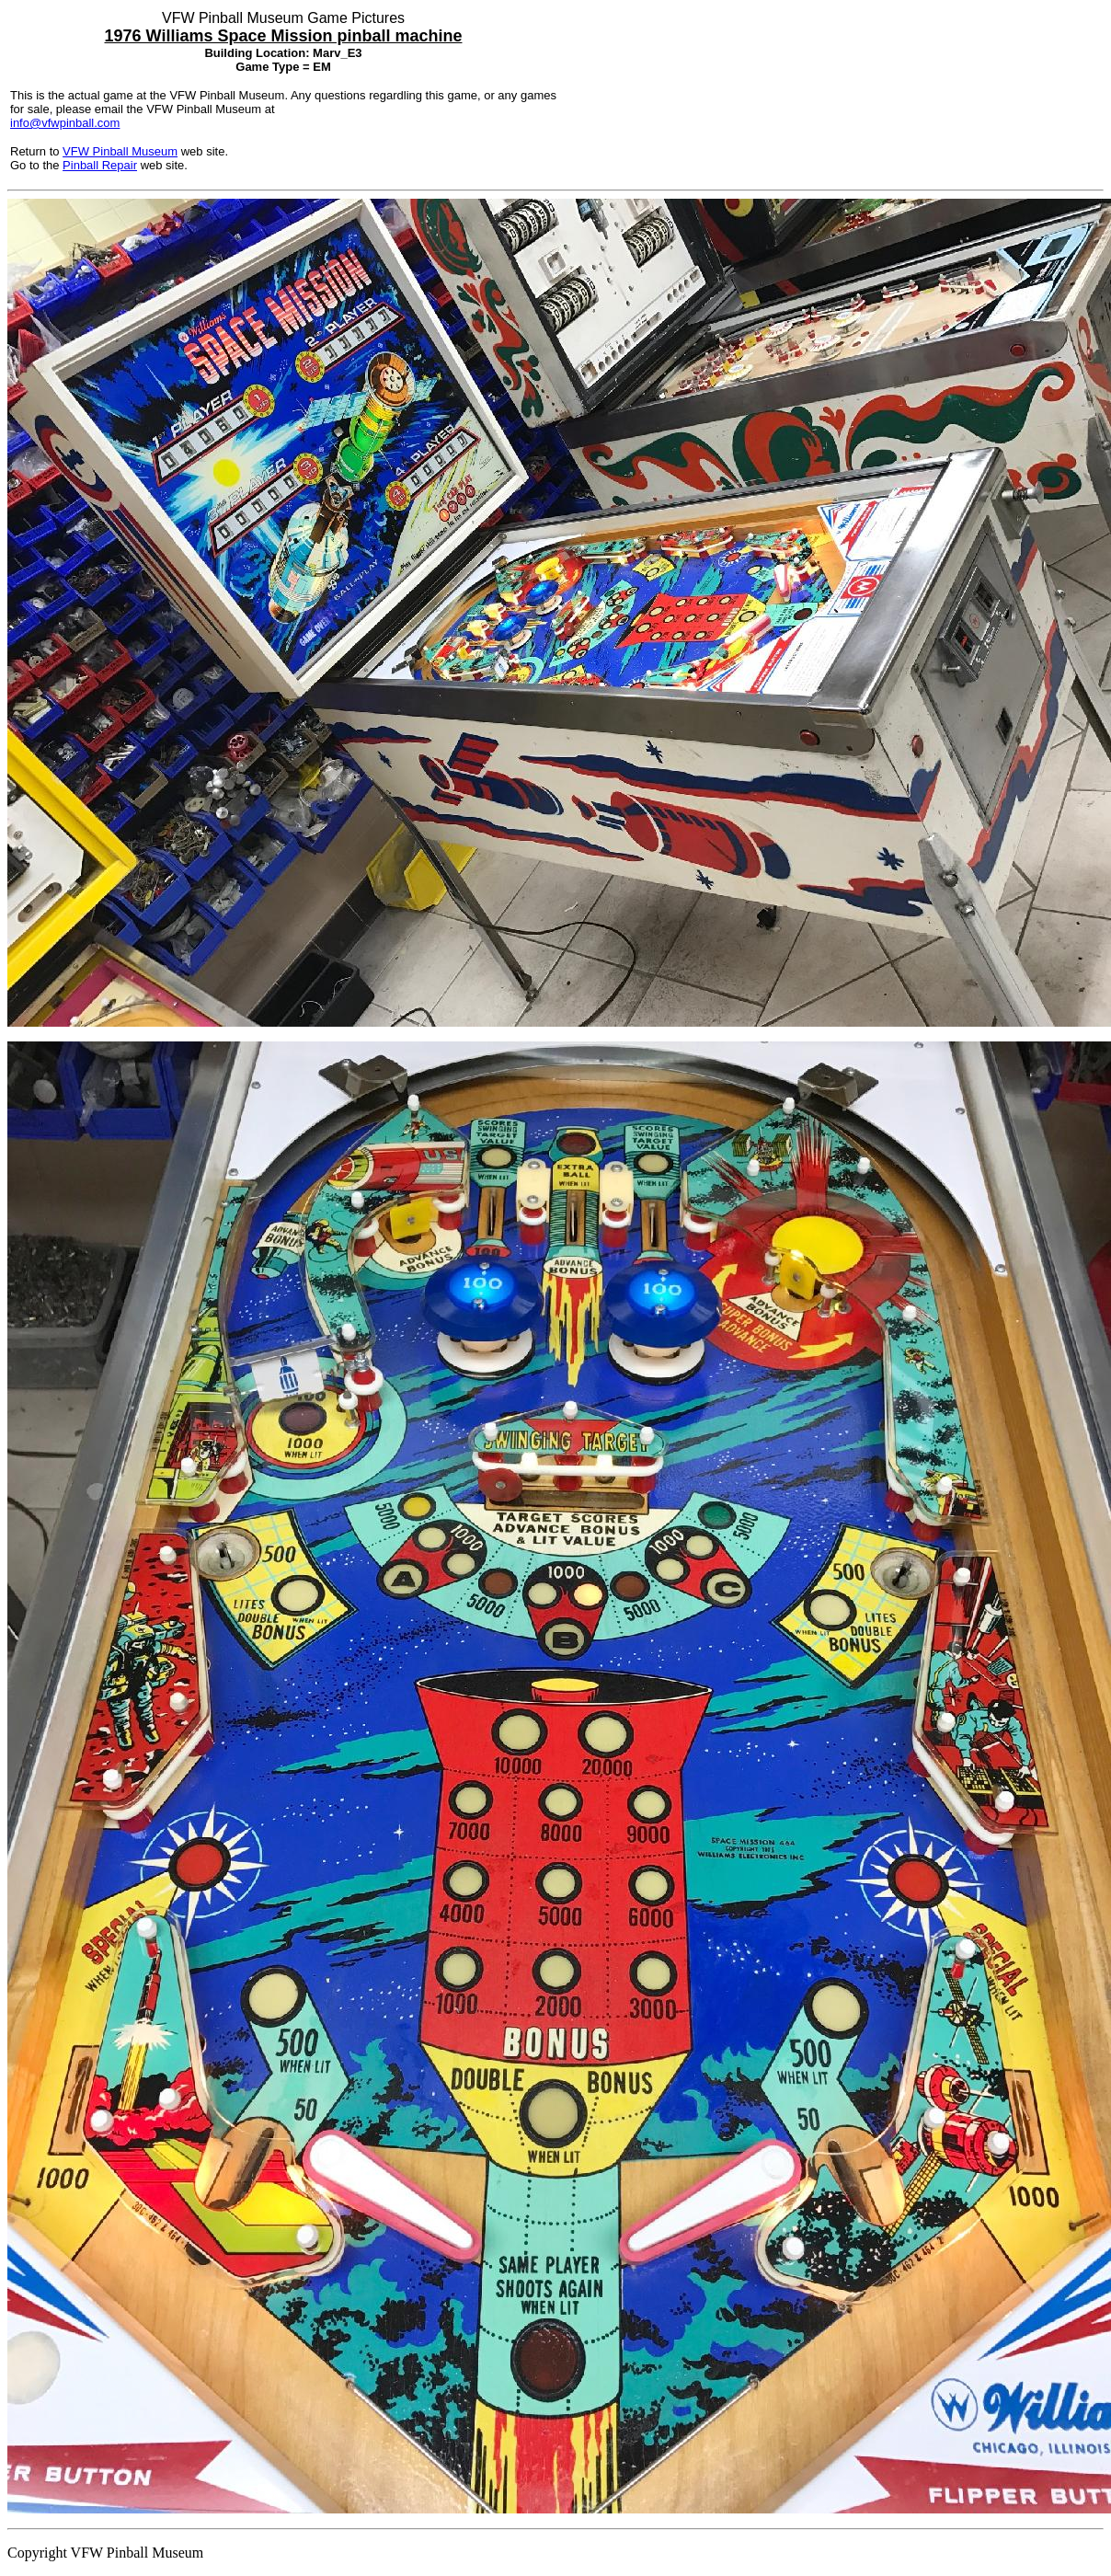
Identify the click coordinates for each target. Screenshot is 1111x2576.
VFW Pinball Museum (120, 151)
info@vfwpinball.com (65, 123)
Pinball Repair (100, 165)
